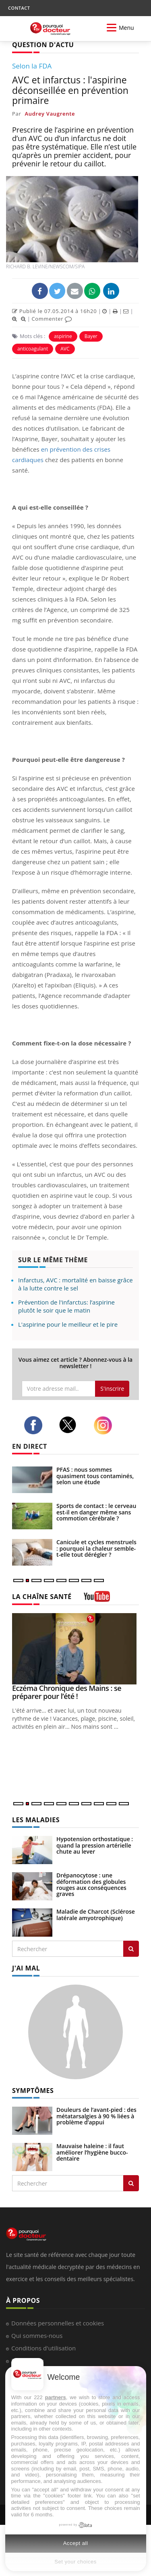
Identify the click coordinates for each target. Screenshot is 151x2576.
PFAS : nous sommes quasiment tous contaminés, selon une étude (95, 1476)
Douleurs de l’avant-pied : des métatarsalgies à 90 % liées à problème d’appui (96, 2116)
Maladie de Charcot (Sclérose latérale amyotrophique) (95, 1914)
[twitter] (70, 1424)
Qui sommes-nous (36, 2335)
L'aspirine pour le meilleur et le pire (68, 1324)
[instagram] (105, 1425)
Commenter (51, 318)
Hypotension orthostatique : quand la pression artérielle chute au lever (94, 1845)
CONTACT (19, 8)
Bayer (91, 336)
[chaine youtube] (97, 1599)
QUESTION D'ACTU (43, 44)
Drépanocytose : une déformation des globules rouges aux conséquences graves (91, 1884)
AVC (64, 348)
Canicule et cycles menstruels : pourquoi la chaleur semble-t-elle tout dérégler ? (96, 1548)
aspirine (63, 336)
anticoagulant (32, 348)
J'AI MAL (26, 1968)
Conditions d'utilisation (43, 2348)
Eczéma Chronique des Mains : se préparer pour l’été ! (66, 1692)
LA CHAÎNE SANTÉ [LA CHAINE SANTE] (42, 1596)
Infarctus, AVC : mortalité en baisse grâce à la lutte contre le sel (75, 1284)
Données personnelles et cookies (57, 2323)
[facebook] (35, 1425)
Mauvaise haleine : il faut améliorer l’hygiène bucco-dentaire (92, 2152)
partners (55, 2397)
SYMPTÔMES (33, 2090)
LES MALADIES (36, 1819)
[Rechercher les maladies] (131, 1949)
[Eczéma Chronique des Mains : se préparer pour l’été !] (75, 1648)
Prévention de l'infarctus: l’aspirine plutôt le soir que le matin (66, 1306)
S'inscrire (112, 1388)
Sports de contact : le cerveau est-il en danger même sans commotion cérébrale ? (96, 1512)
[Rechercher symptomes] (131, 2183)
